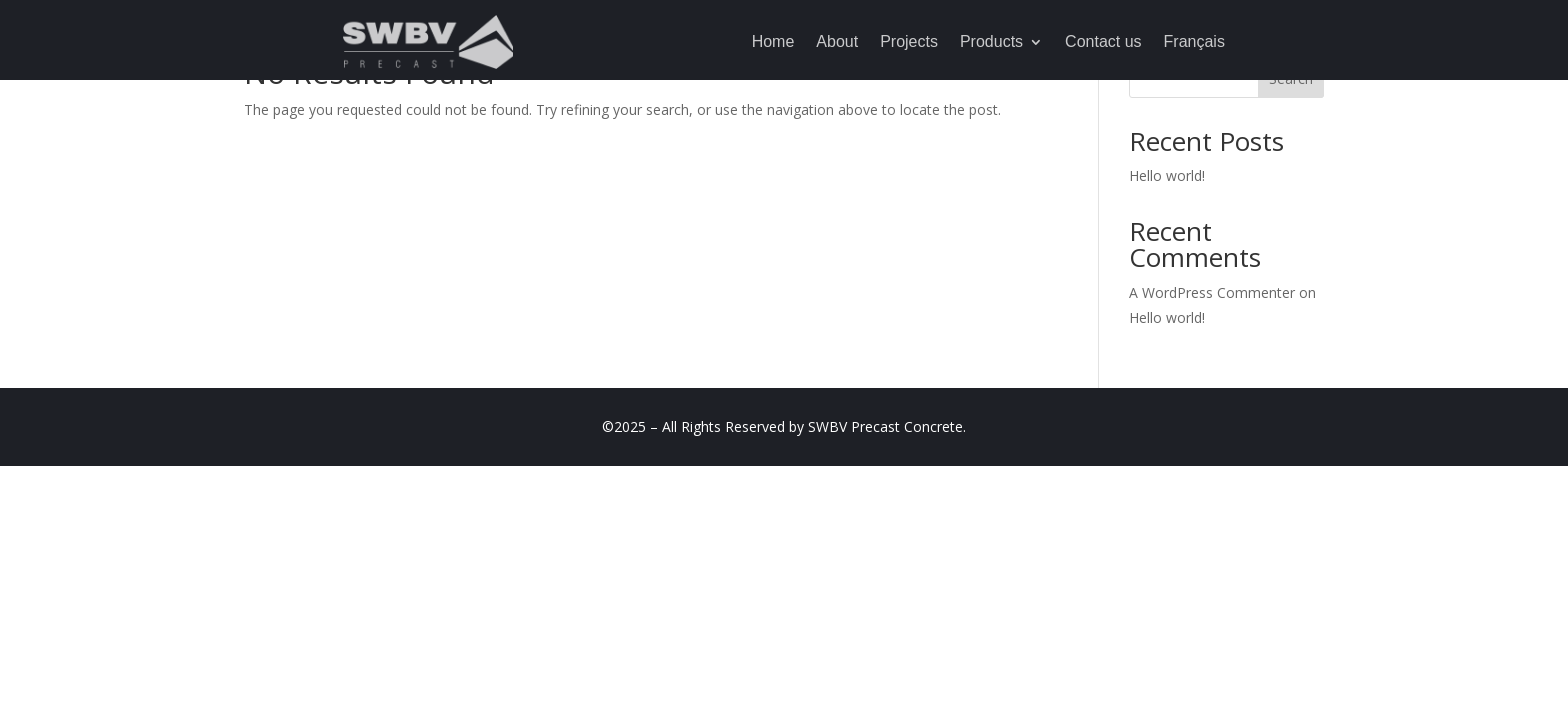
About (837, 41)
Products (991, 41)
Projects (909, 41)
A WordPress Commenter (1212, 292)
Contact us (1103, 41)
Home (773, 41)
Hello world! (1167, 175)
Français (1194, 41)
